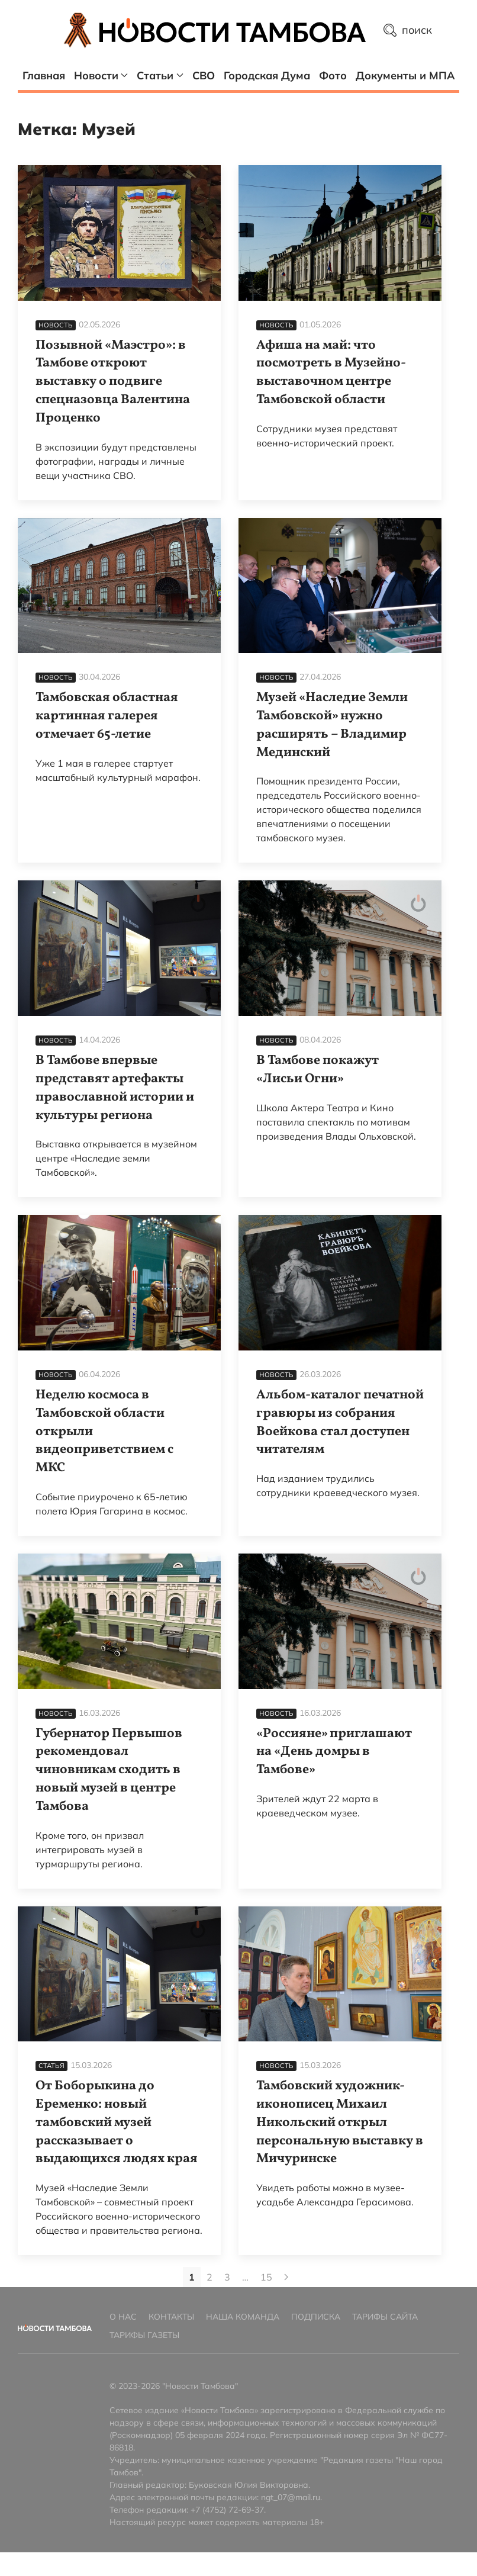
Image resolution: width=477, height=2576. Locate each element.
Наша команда (242, 2316)
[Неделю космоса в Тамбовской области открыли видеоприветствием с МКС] (119, 1282)
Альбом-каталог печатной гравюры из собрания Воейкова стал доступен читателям (340, 1422)
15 (266, 2277)
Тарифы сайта (385, 2316)
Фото (333, 75)
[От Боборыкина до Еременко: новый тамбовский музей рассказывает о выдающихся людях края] (119, 1974)
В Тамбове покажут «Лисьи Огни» (317, 1069)
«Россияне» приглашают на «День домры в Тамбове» (334, 1752)
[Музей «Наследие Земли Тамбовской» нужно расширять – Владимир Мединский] (339, 586)
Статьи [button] (160, 75)
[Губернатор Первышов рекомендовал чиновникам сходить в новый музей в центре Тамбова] (119, 1621)
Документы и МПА (405, 75)
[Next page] (286, 2277)
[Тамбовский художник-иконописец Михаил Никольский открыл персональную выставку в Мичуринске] (339, 1974)
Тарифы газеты (144, 2335)
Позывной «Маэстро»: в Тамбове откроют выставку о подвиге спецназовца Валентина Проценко (113, 381)
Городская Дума (267, 75)
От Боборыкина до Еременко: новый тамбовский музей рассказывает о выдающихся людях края (117, 2122)
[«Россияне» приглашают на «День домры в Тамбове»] (339, 1621)
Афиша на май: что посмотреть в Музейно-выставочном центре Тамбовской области (331, 372)
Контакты (171, 2316)
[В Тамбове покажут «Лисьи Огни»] (339, 948)
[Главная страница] (232, 30)
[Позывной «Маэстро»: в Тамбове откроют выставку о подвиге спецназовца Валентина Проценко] (119, 233)
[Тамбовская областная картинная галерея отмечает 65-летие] (119, 586)
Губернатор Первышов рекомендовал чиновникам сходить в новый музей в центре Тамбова (109, 1770)
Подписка (315, 2316)
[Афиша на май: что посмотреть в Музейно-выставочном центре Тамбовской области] (339, 233)
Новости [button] (101, 75)
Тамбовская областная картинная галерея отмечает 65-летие (107, 716)
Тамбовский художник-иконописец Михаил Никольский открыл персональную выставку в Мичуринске (339, 2122)
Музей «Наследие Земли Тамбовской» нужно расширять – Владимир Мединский (332, 725)
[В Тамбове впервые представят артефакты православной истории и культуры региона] (119, 948)
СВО (203, 75)
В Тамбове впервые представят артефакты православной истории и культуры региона (115, 1087)
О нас (123, 2316)
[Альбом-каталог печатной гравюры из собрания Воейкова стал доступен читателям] (339, 1282)
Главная (43, 75)
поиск (408, 30)
